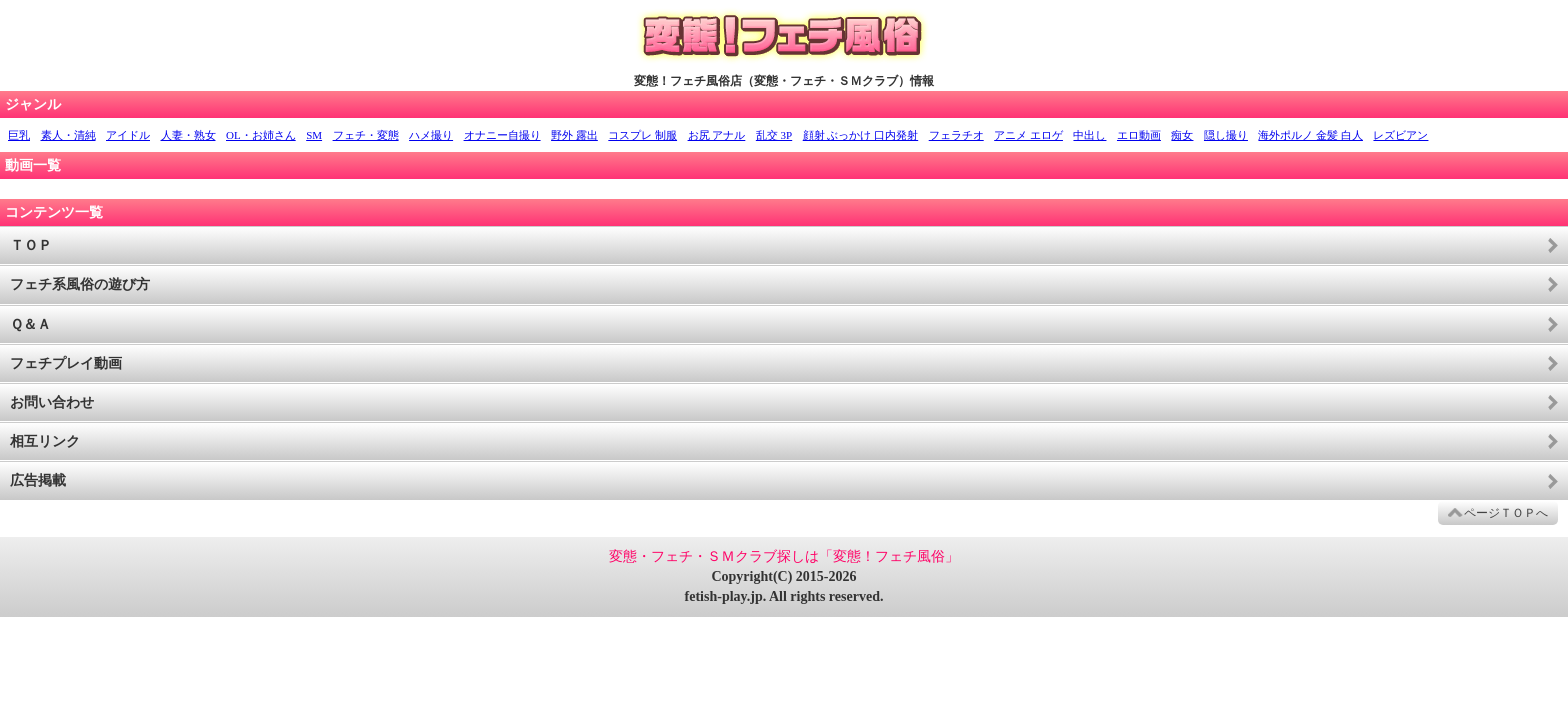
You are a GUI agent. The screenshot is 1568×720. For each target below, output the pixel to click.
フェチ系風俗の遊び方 (80, 284)
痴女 (1182, 135)
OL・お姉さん (261, 135)
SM (314, 135)
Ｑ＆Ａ (30, 324)
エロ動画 (1139, 135)
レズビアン (1400, 135)
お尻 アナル (717, 135)
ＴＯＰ (31, 245)
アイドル (128, 135)
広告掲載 (38, 480)
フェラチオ (956, 135)
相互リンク (45, 441)
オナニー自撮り (502, 135)
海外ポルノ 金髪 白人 (1310, 135)
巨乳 (19, 135)
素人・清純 (68, 135)
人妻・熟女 (188, 135)
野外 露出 (574, 135)
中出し (1089, 135)
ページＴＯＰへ (1506, 513)
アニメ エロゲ (1028, 135)
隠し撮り (1226, 135)
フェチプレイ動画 (66, 363)
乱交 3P (774, 135)
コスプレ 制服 (642, 135)
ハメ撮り (431, 135)
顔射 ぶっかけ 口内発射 (861, 135)
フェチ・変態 (366, 135)
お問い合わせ (52, 402)
